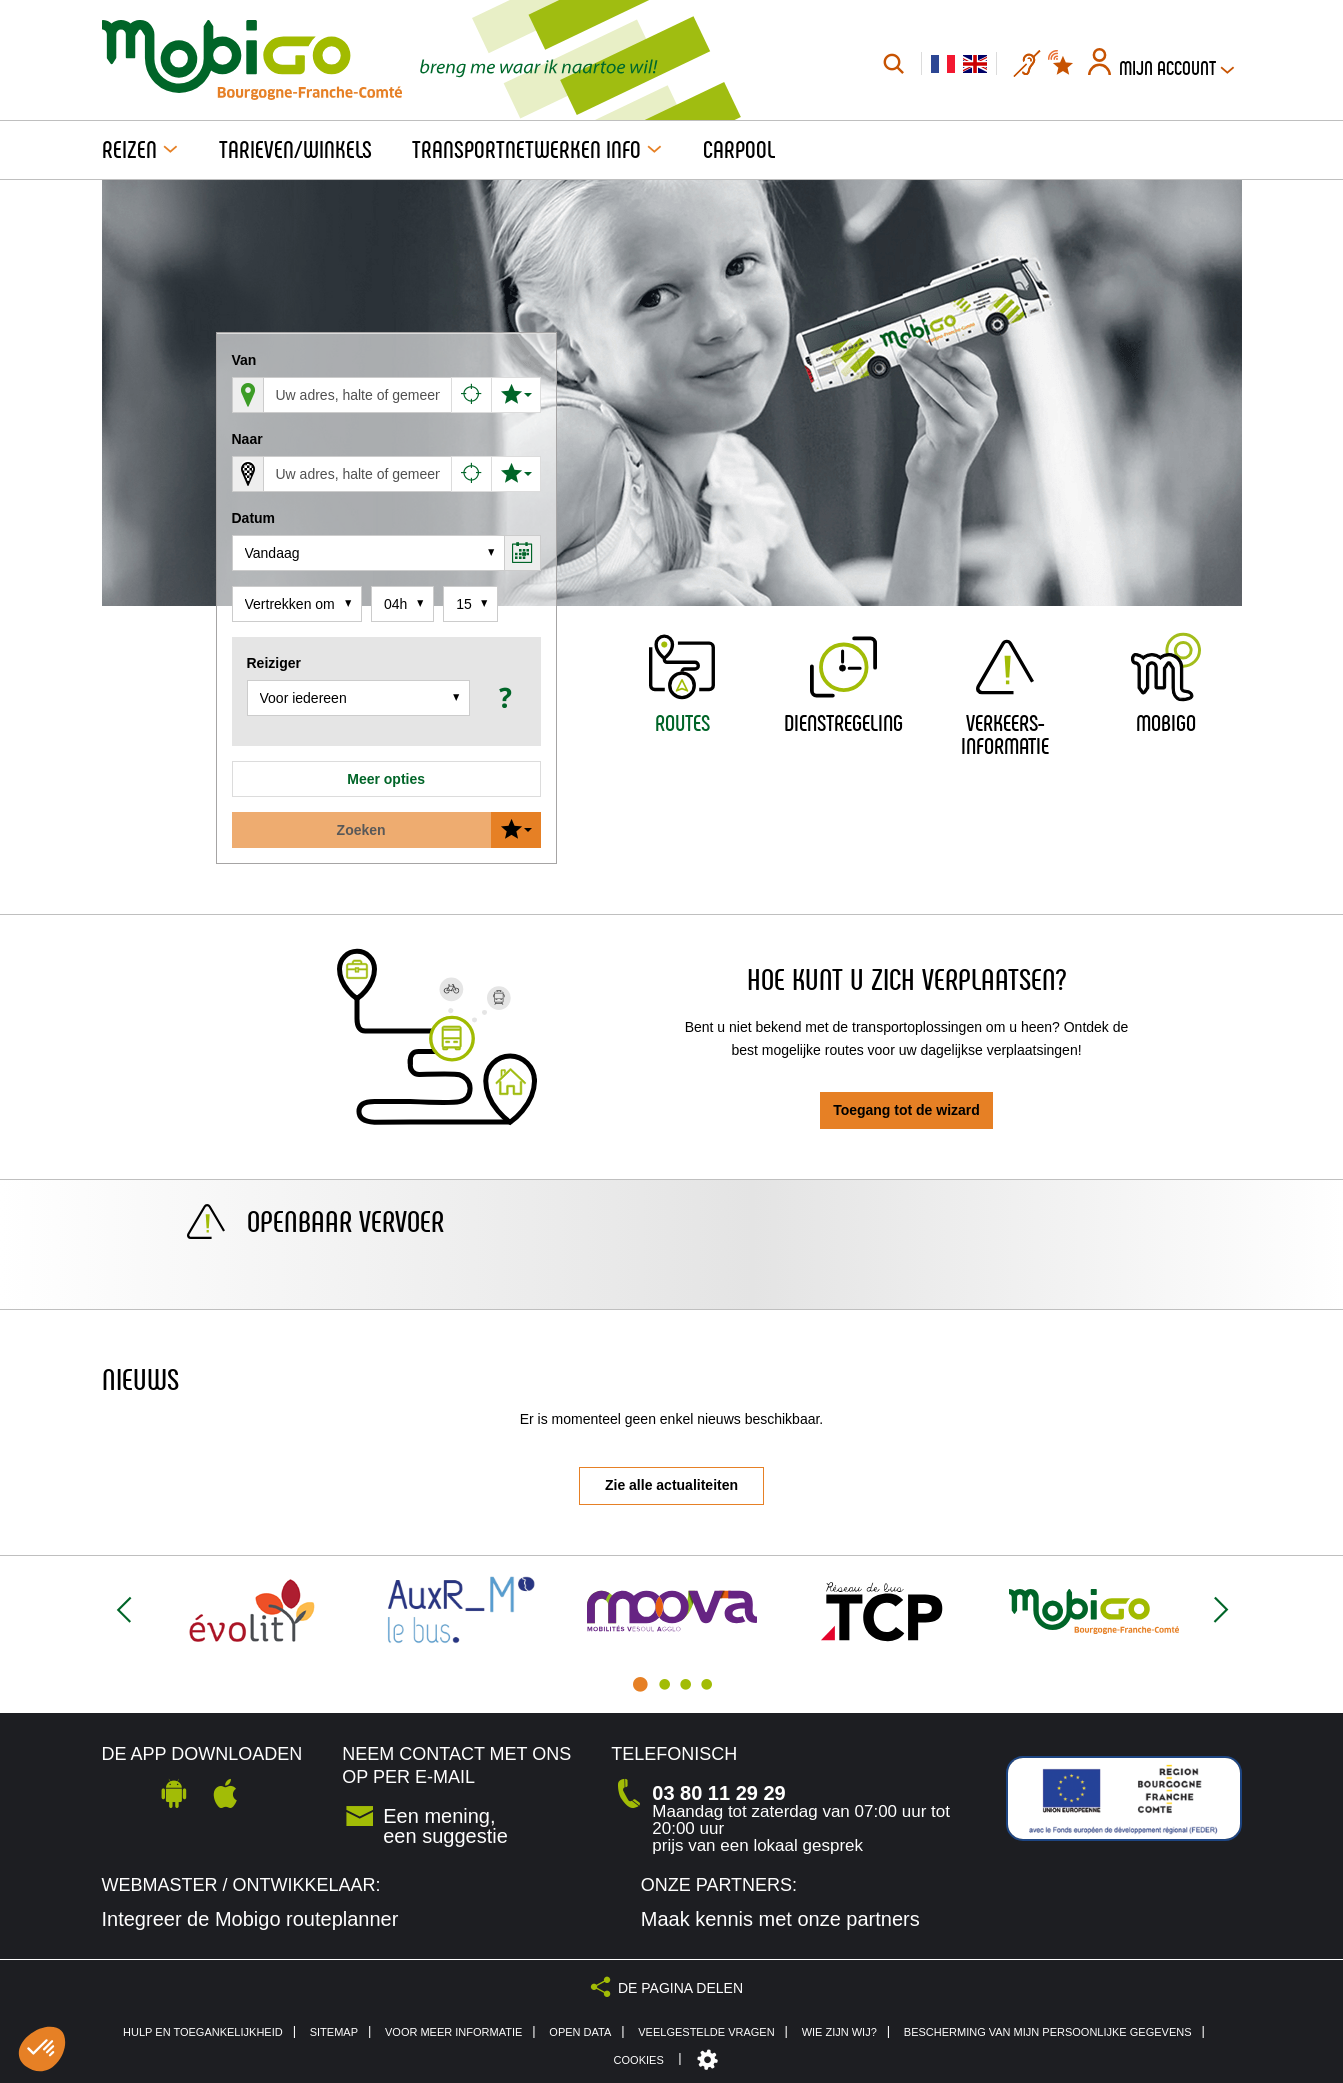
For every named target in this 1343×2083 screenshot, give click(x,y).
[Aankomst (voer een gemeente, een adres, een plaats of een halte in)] (358, 474)
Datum (254, 518)
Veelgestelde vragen (706, 2032)
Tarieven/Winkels (295, 150)
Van (244, 360)
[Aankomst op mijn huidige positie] (472, 474)
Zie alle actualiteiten (671, 1485)
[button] (502, 697)
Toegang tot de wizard (906, 1110)
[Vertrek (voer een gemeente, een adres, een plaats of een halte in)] (358, 395)
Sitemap (334, 2032)
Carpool (739, 150)
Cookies (639, 2060)
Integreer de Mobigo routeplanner (250, 1919)
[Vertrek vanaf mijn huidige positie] (472, 395)
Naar (247, 439)
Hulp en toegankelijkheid (203, 2032)
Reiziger (274, 663)
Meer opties (386, 779)
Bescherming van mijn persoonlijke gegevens (1048, 2032)
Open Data (580, 2032)
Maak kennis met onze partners (780, 1919)
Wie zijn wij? (839, 2032)
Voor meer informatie (453, 2032)
